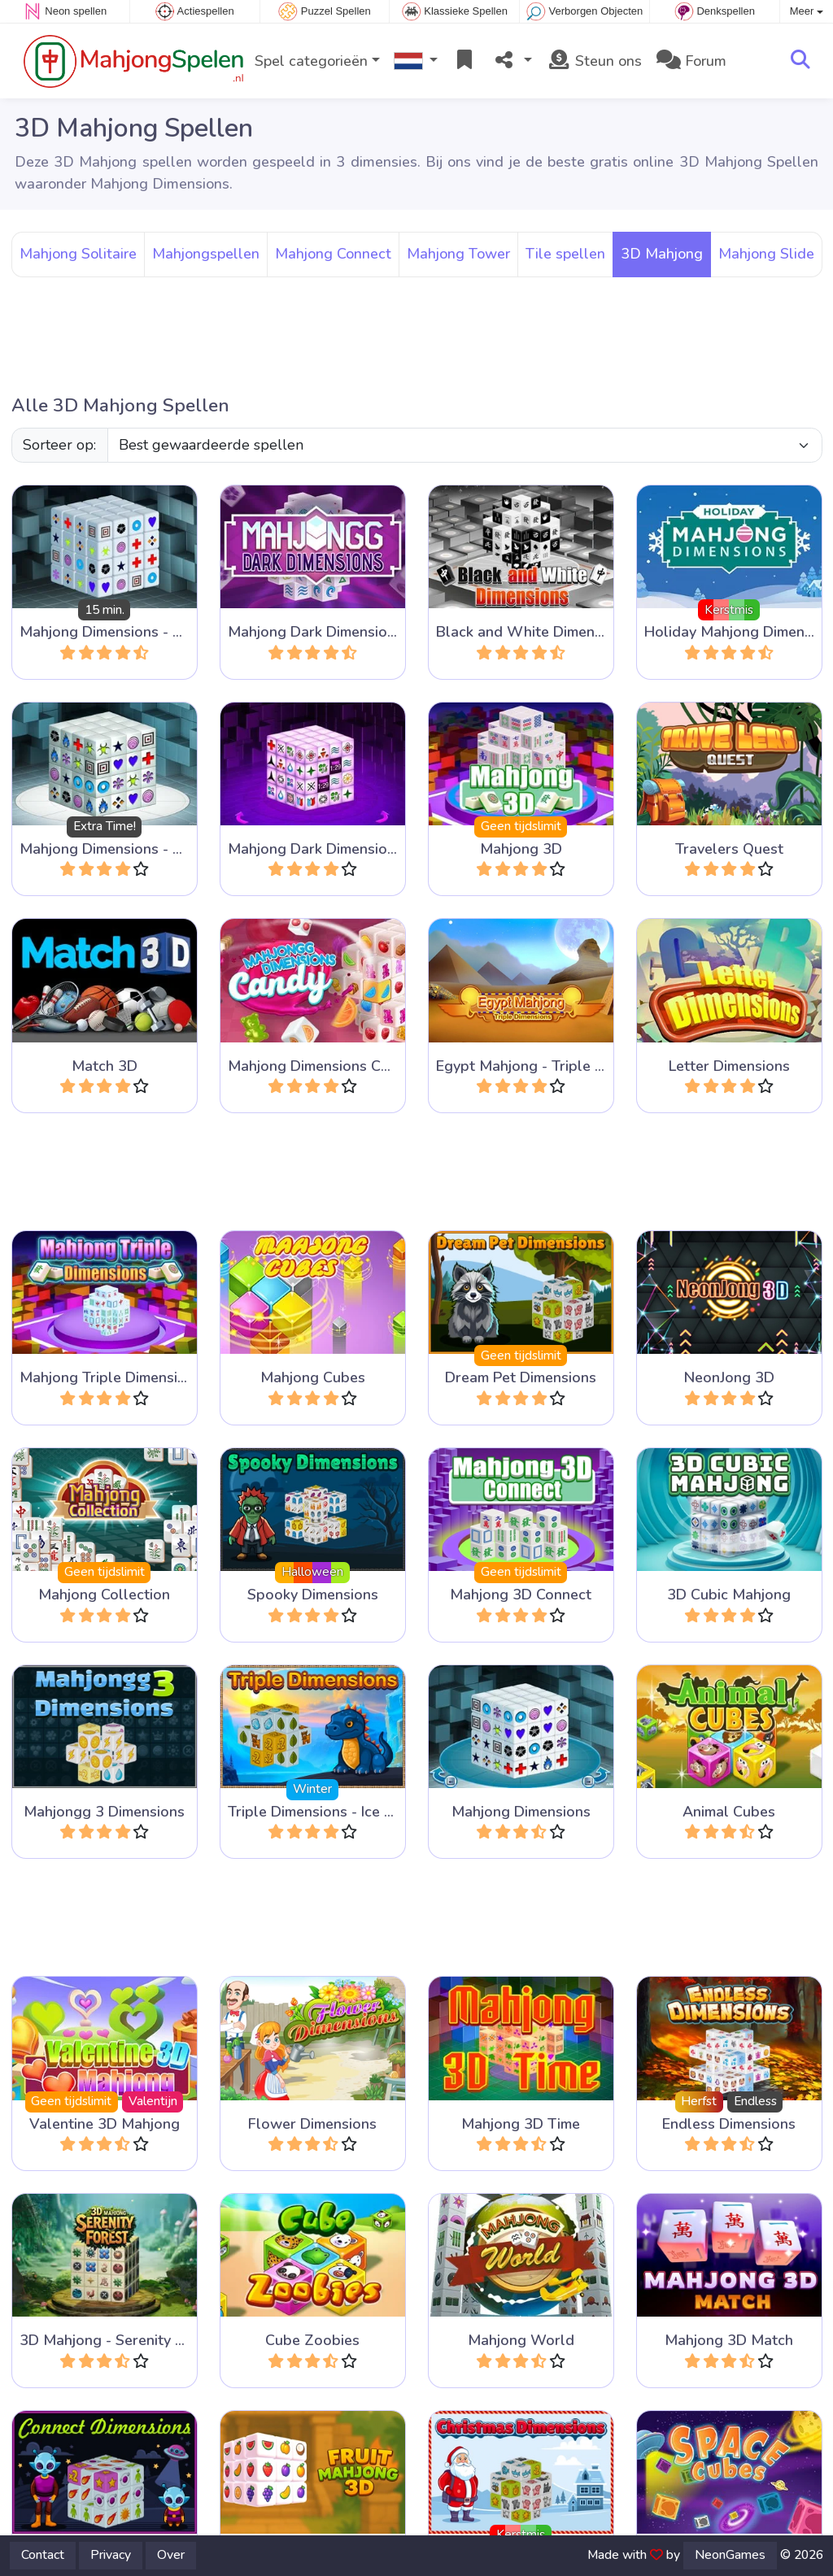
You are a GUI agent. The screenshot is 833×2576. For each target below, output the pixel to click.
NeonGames (730, 2555)
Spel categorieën (311, 61)
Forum (691, 61)
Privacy (110, 2555)
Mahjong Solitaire (78, 253)
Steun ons (594, 61)
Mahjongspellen (205, 253)
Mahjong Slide (766, 253)
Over (171, 2555)
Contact (42, 2555)
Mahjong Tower (458, 253)
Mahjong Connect (333, 253)
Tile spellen (565, 253)
